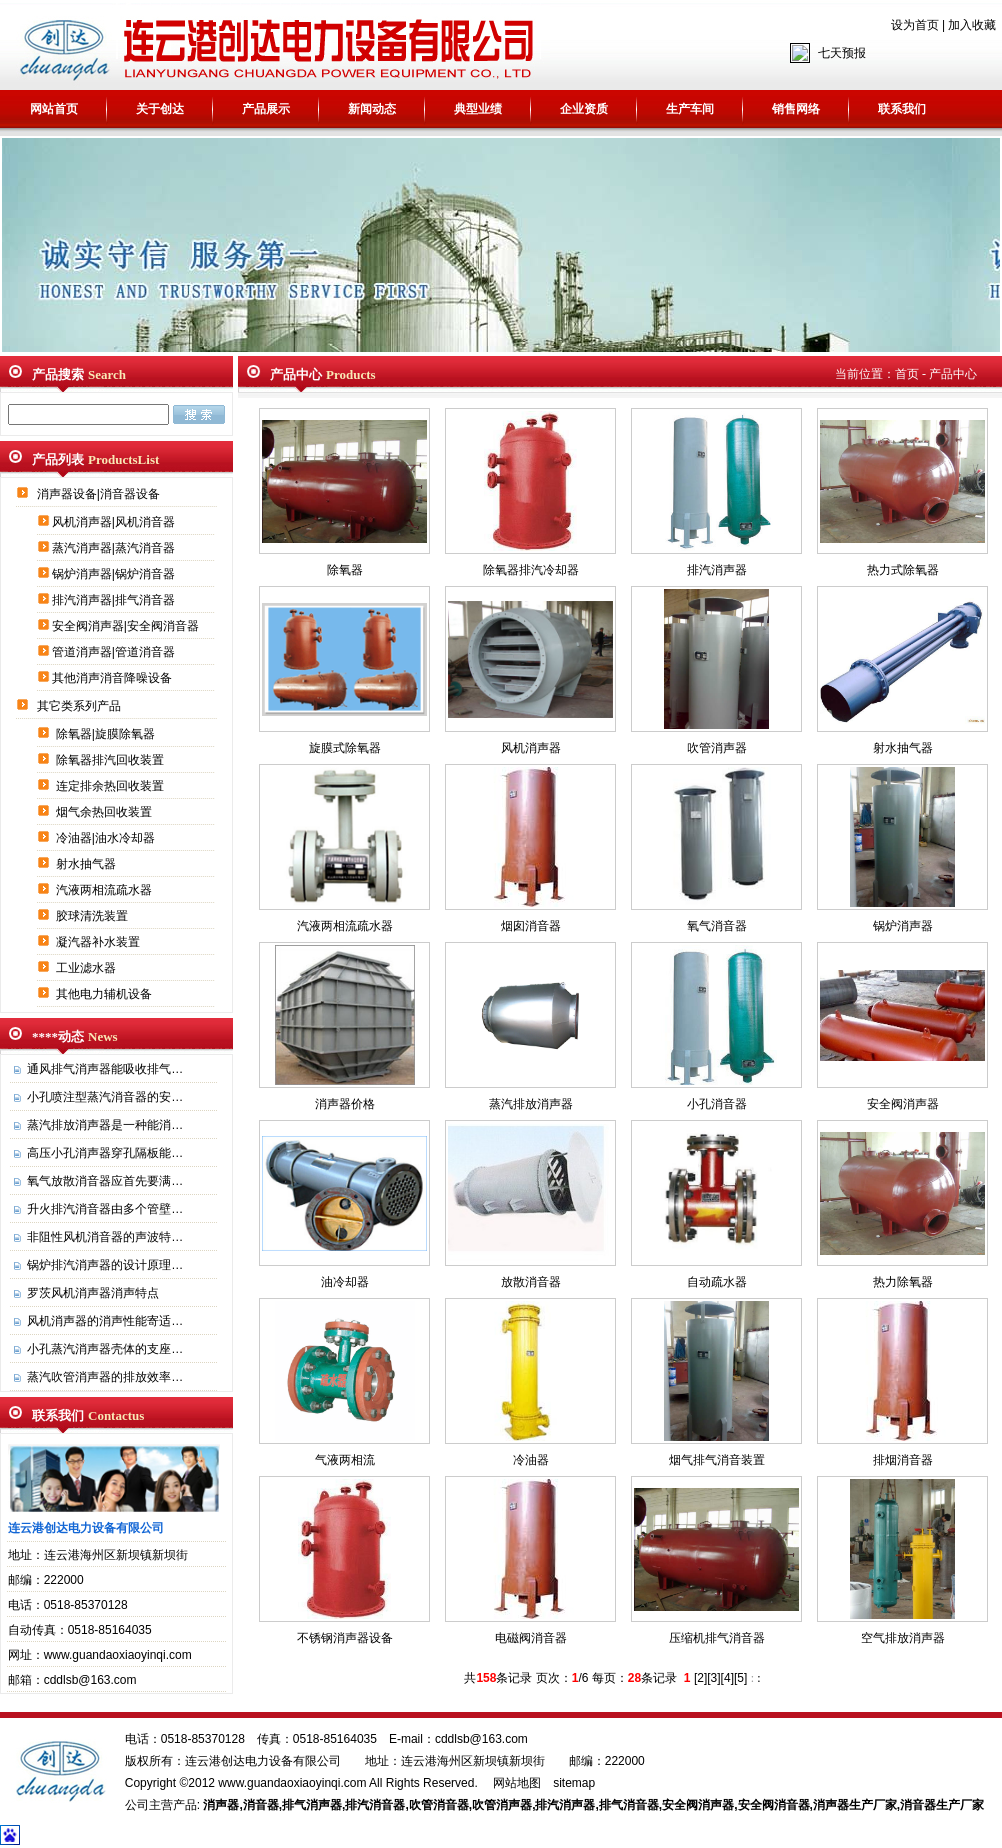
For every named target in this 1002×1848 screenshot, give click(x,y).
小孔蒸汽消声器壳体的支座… (105, 1349)
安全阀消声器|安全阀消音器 (127, 626)
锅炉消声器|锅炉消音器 (115, 574)
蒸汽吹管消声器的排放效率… (105, 1377)
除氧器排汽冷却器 (531, 570)
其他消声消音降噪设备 (113, 678)
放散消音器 (531, 1282)
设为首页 (915, 25)
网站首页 (54, 109)
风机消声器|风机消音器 (115, 522)
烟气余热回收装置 (105, 812)
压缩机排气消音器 (717, 1638)
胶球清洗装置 (93, 916)
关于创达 (160, 109)
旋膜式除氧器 (345, 748)
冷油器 (531, 1460)
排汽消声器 (717, 570)
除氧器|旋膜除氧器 (107, 734)
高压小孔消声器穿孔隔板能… (105, 1153)
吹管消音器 (439, 1805)
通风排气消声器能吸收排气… (105, 1069)
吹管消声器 (717, 748)
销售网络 (796, 109)
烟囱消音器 (531, 926)
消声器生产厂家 (855, 1805)
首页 (907, 374)
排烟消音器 (903, 1460)
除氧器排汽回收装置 (111, 760)
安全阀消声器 (903, 1104)
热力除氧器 (903, 1282)
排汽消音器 (375, 1805)
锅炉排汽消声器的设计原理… (105, 1265)
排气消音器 (629, 1805)
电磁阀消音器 (531, 1638)
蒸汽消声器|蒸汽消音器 (115, 548)
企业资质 (584, 109)
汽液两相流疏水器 (105, 890)
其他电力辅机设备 (105, 994)
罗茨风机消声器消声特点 (93, 1293)
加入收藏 (972, 25)
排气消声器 (312, 1805)
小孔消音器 (717, 1104)
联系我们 (902, 109)
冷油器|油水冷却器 (107, 838)
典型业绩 (478, 109)
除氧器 (345, 570)
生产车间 (690, 109)
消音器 (261, 1805)
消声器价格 (345, 1104)
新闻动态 (372, 109)
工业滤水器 (87, 968)
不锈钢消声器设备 (345, 1638)
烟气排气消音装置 (717, 1460)
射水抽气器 (87, 864)
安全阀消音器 (774, 1805)
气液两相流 (345, 1460)
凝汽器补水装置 (99, 942)
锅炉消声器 (903, 926)
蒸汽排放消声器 (531, 1104)
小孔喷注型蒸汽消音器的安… (105, 1097)
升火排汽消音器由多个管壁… (105, 1209)
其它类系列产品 (80, 706)
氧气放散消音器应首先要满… (105, 1181)
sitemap (574, 1783)
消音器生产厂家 (942, 1805)
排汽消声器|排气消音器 (115, 600)
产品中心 (953, 374)
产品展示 (266, 109)
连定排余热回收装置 (111, 786)
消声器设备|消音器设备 (100, 494)
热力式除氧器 (903, 570)
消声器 (221, 1805)
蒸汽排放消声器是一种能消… (105, 1125)
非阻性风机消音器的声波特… (105, 1237)
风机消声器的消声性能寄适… (105, 1321)
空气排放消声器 (903, 1638)
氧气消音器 (717, 926)
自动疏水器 (717, 1282)
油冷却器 (345, 1282)
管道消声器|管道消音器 (115, 652)
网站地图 (517, 1783)
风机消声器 (531, 748)
